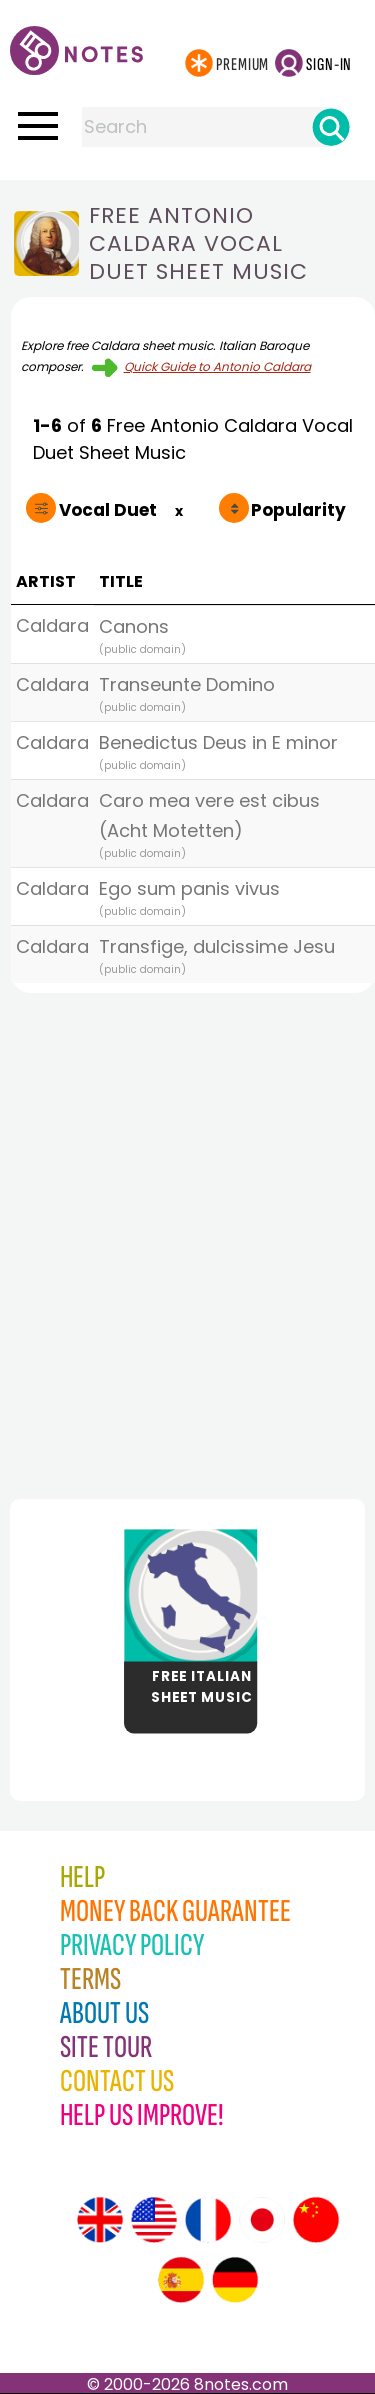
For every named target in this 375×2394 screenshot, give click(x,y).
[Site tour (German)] (235, 2280)
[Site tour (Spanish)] (181, 2280)
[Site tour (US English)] (154, 2220)
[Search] (331, 127)
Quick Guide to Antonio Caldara (217, 366)
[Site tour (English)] (100, 2220)
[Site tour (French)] (208, 2220)
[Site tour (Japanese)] (262, 2220)
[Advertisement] (187, 1240)
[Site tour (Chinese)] (316, 2220)
